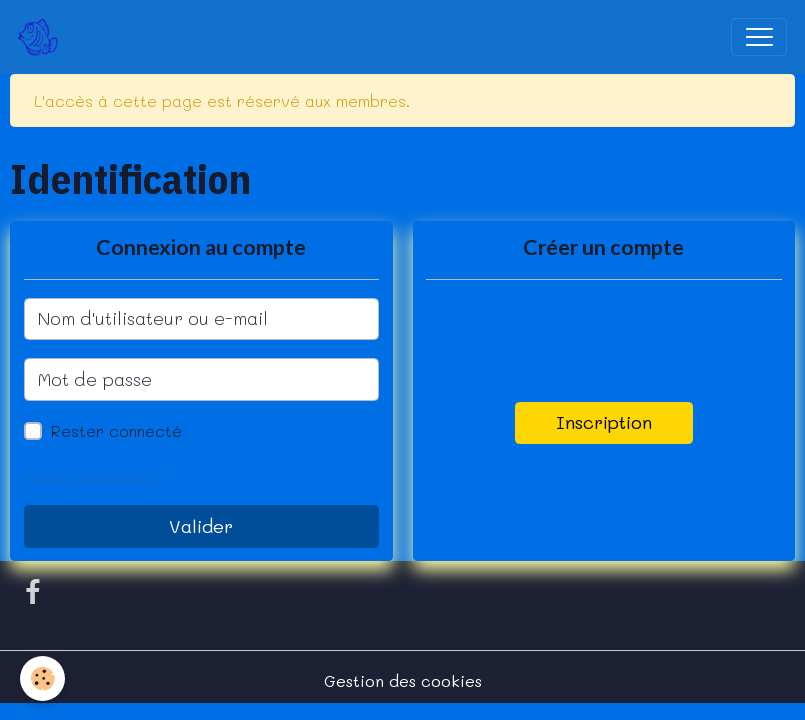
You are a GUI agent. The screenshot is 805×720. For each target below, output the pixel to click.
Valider (201, 526)
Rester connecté (116, 430)
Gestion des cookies (403, 680)
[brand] (42, 37)
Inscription (604, 422)
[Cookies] (42, 678)
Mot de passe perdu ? (93, 477)
